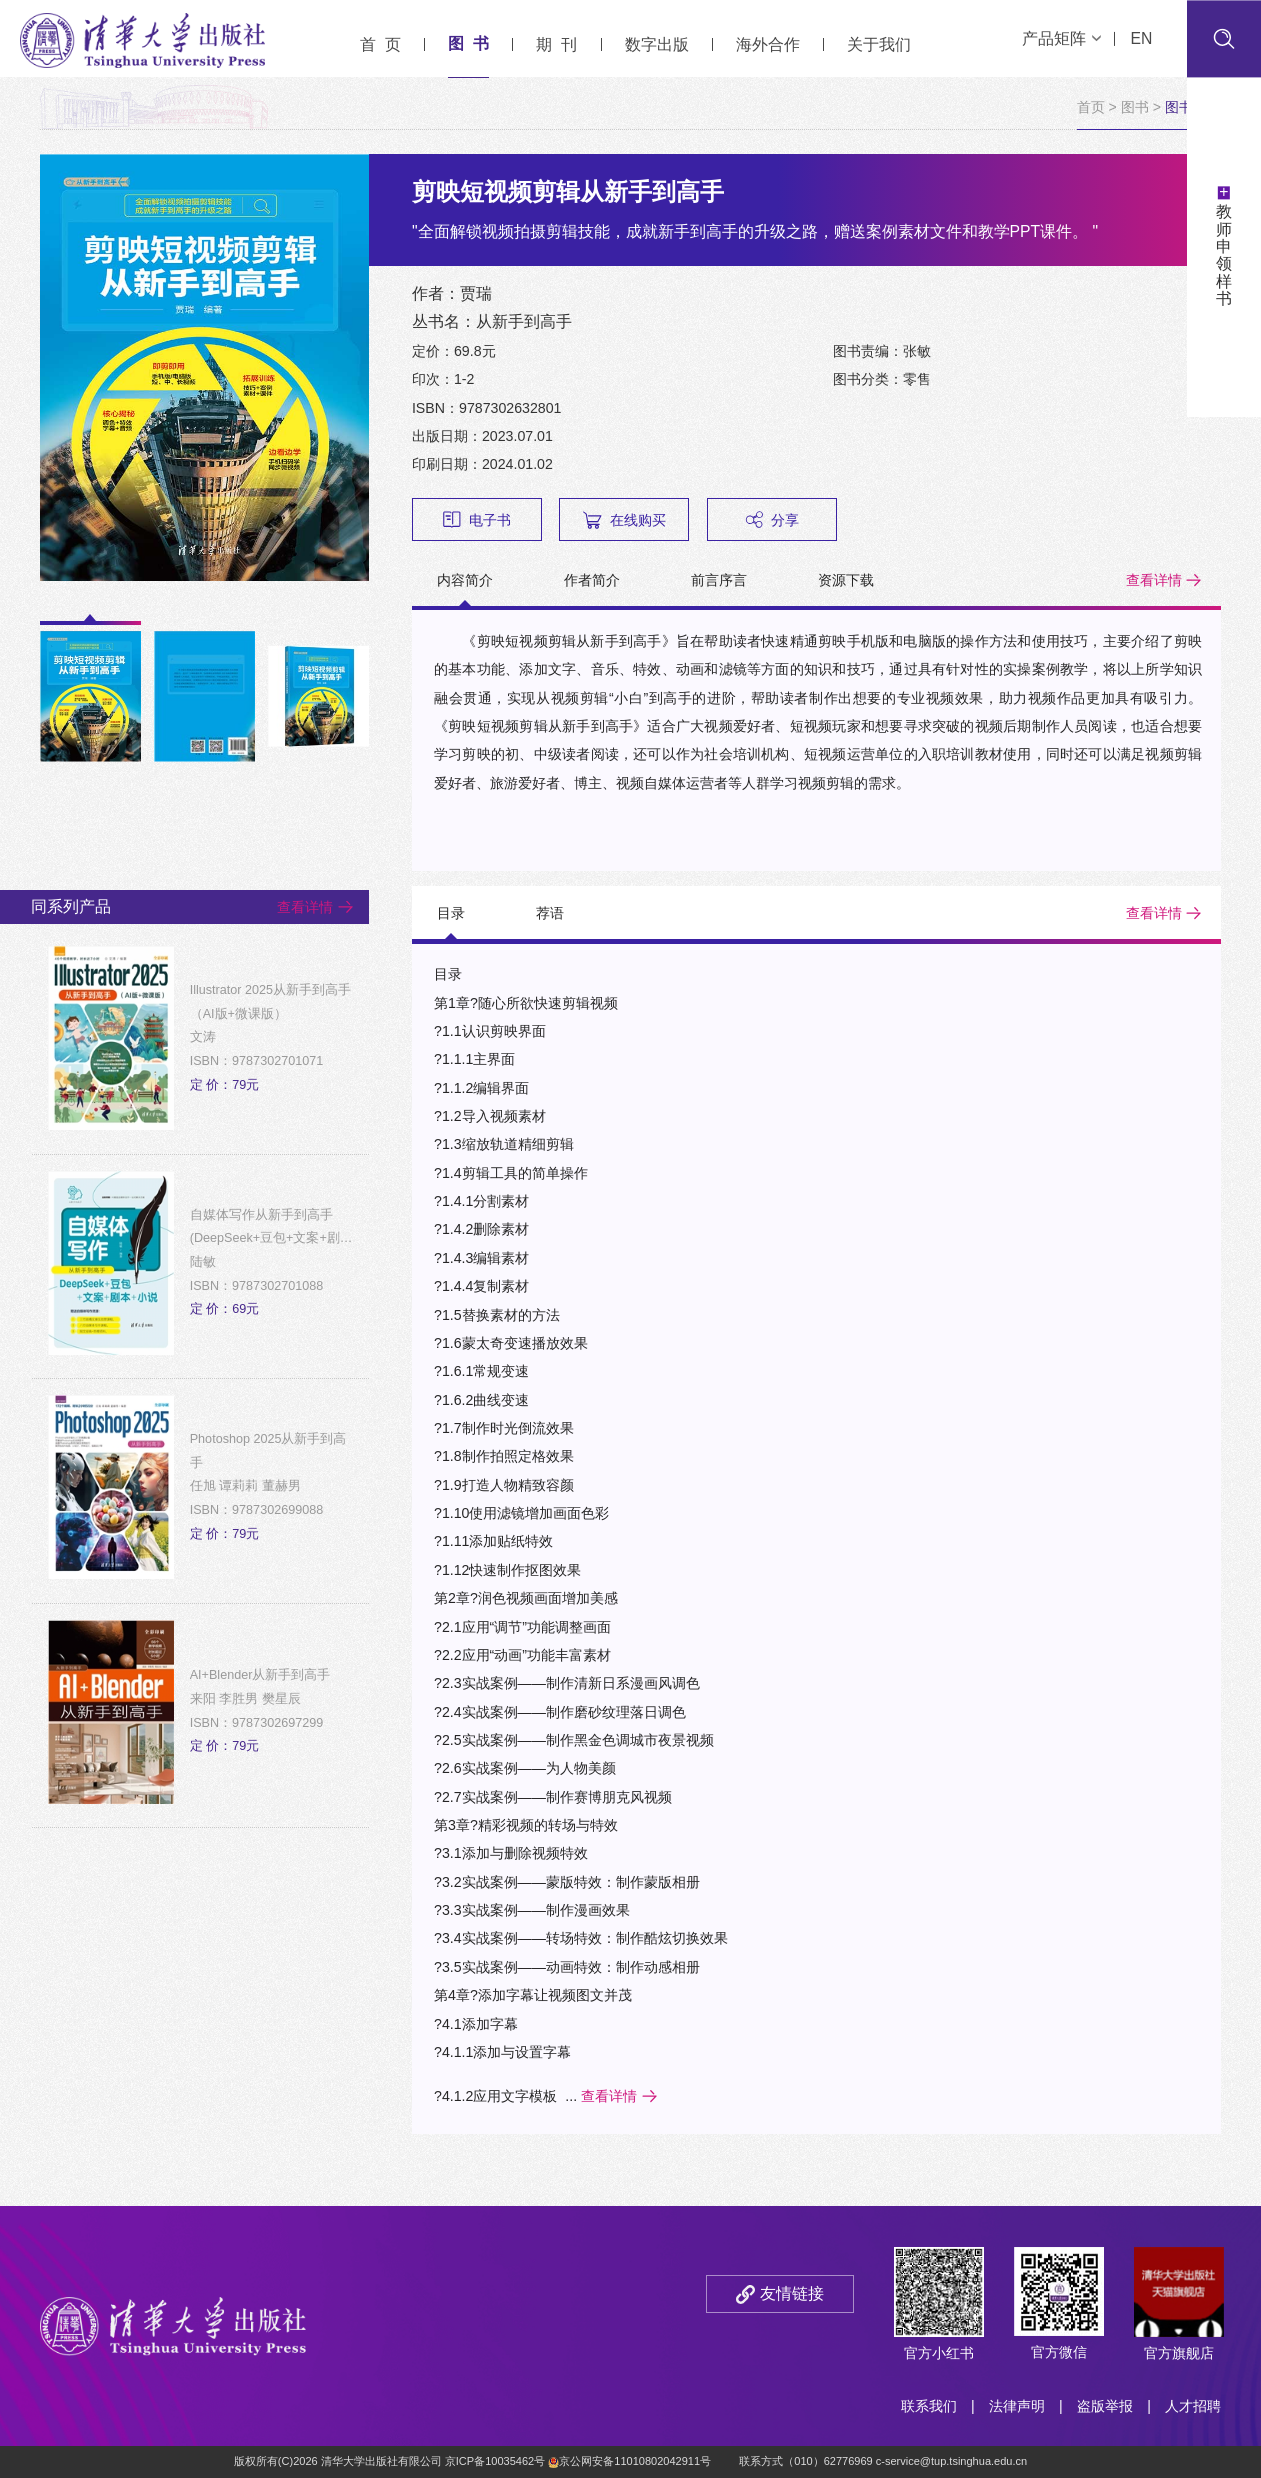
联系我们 (929, 2406)
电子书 (477, 519)
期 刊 (556, 44)
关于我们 (879, 44)
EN (1141, 38)
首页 (1091, 107)
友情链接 (792, 2293)
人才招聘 (1193, 2406)
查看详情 (1154, 580)
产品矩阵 (1062, 38)
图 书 (468, 43)
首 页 (380, 44)
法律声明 (1017, 2406)
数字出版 (657, 44)
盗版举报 (1105, 2406)
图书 (1135, 107)
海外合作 (768, 44)
